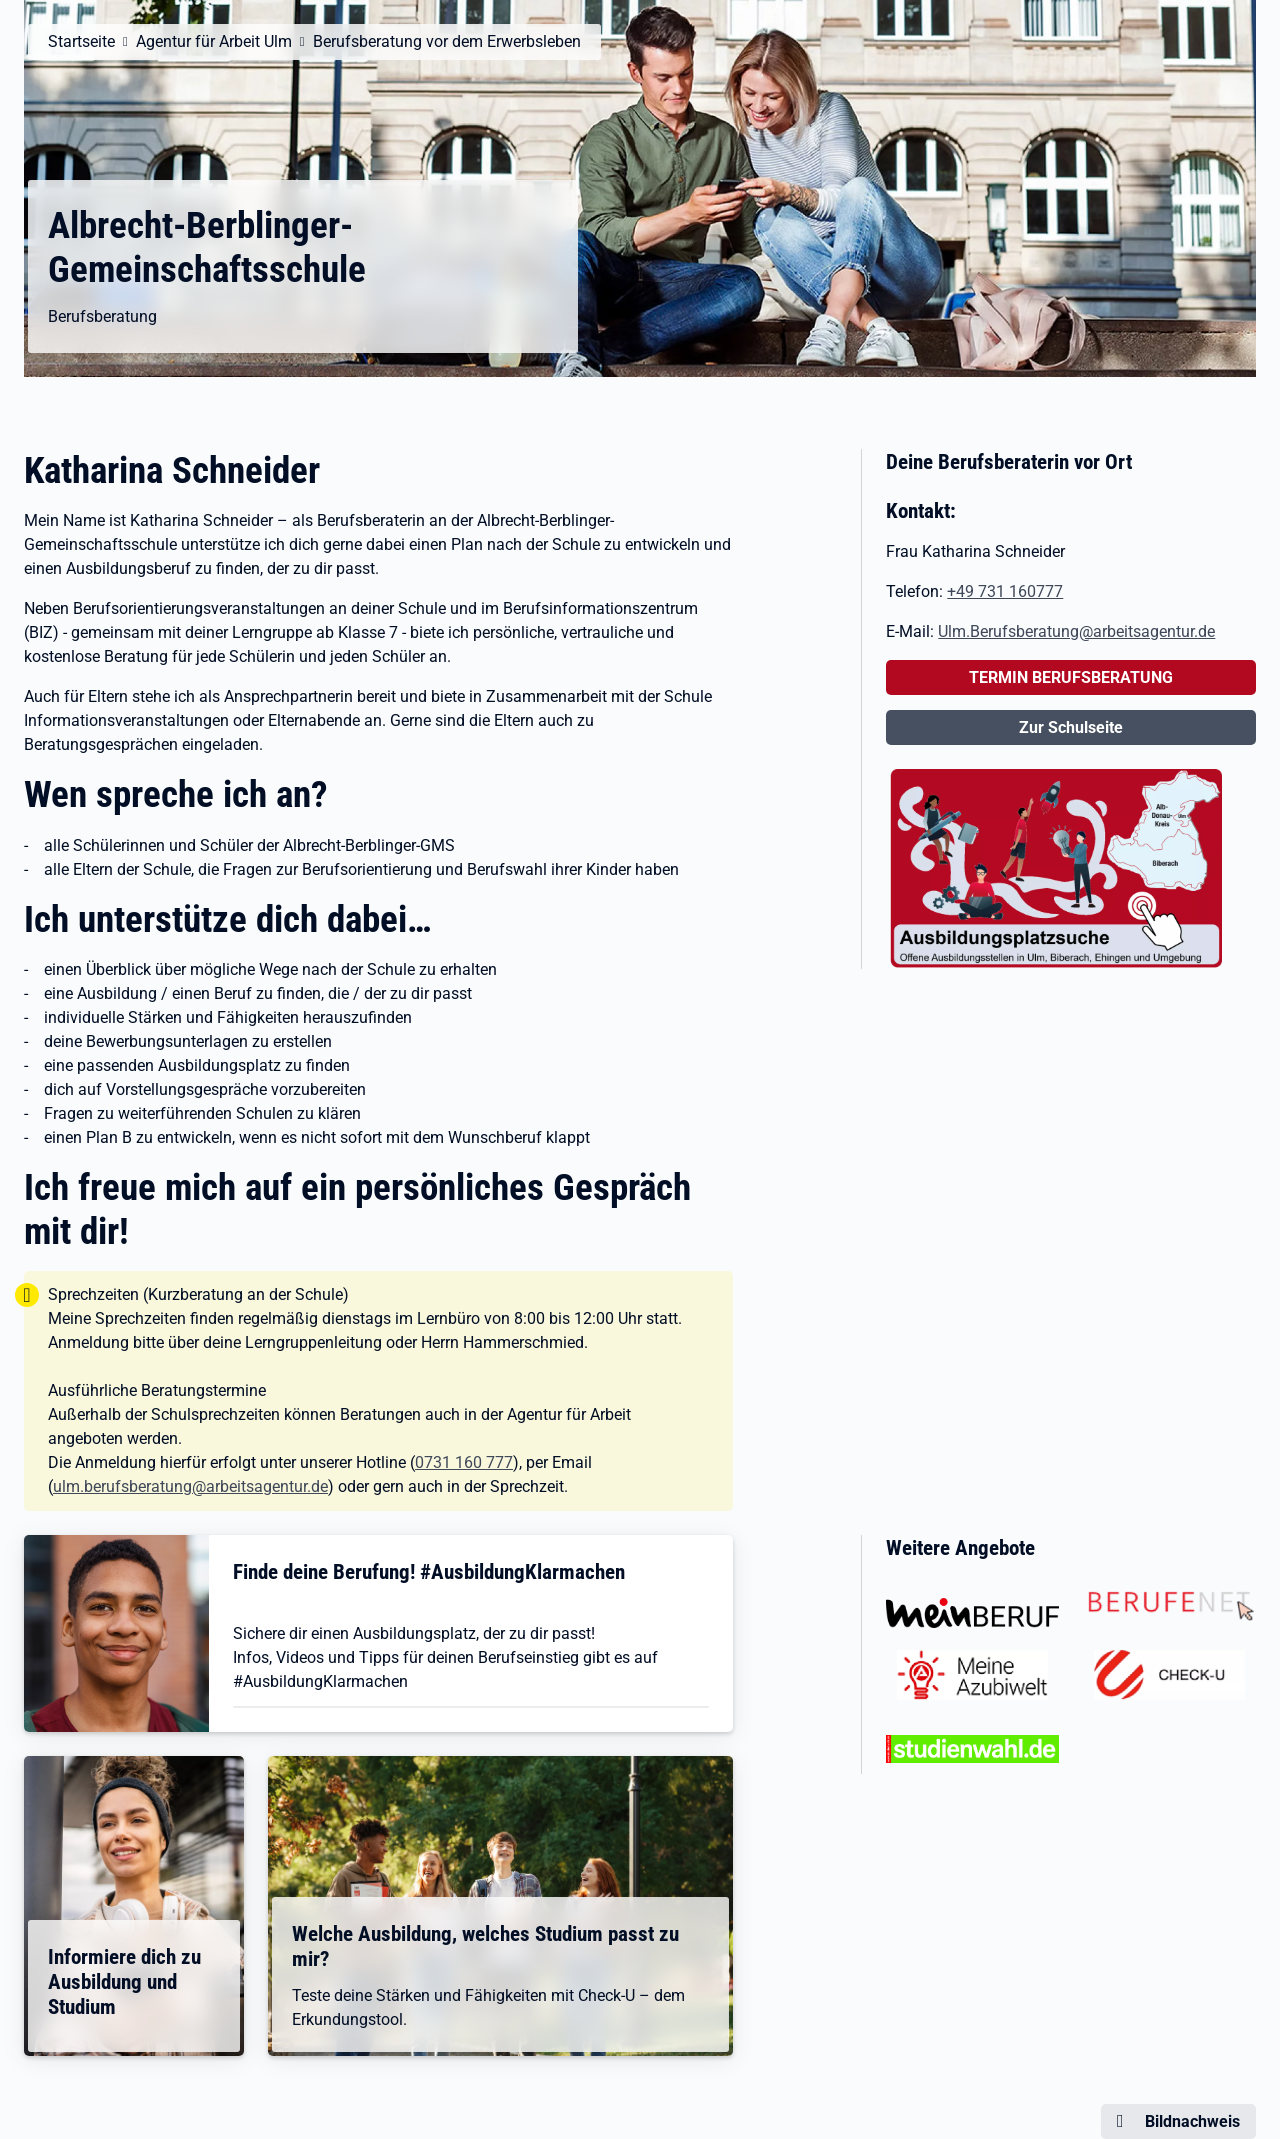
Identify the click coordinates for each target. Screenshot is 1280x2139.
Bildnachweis (1192, 2121)
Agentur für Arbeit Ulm (214, 41)
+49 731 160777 (1005, 591)
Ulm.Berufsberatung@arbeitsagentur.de (1076, 631)
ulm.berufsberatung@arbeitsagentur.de (190, 1486)
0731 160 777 (464, 1462)
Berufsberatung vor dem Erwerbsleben (447, 41)
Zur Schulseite (1071, 727)
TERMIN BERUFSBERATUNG (1071, 677)
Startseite (81, 41)
